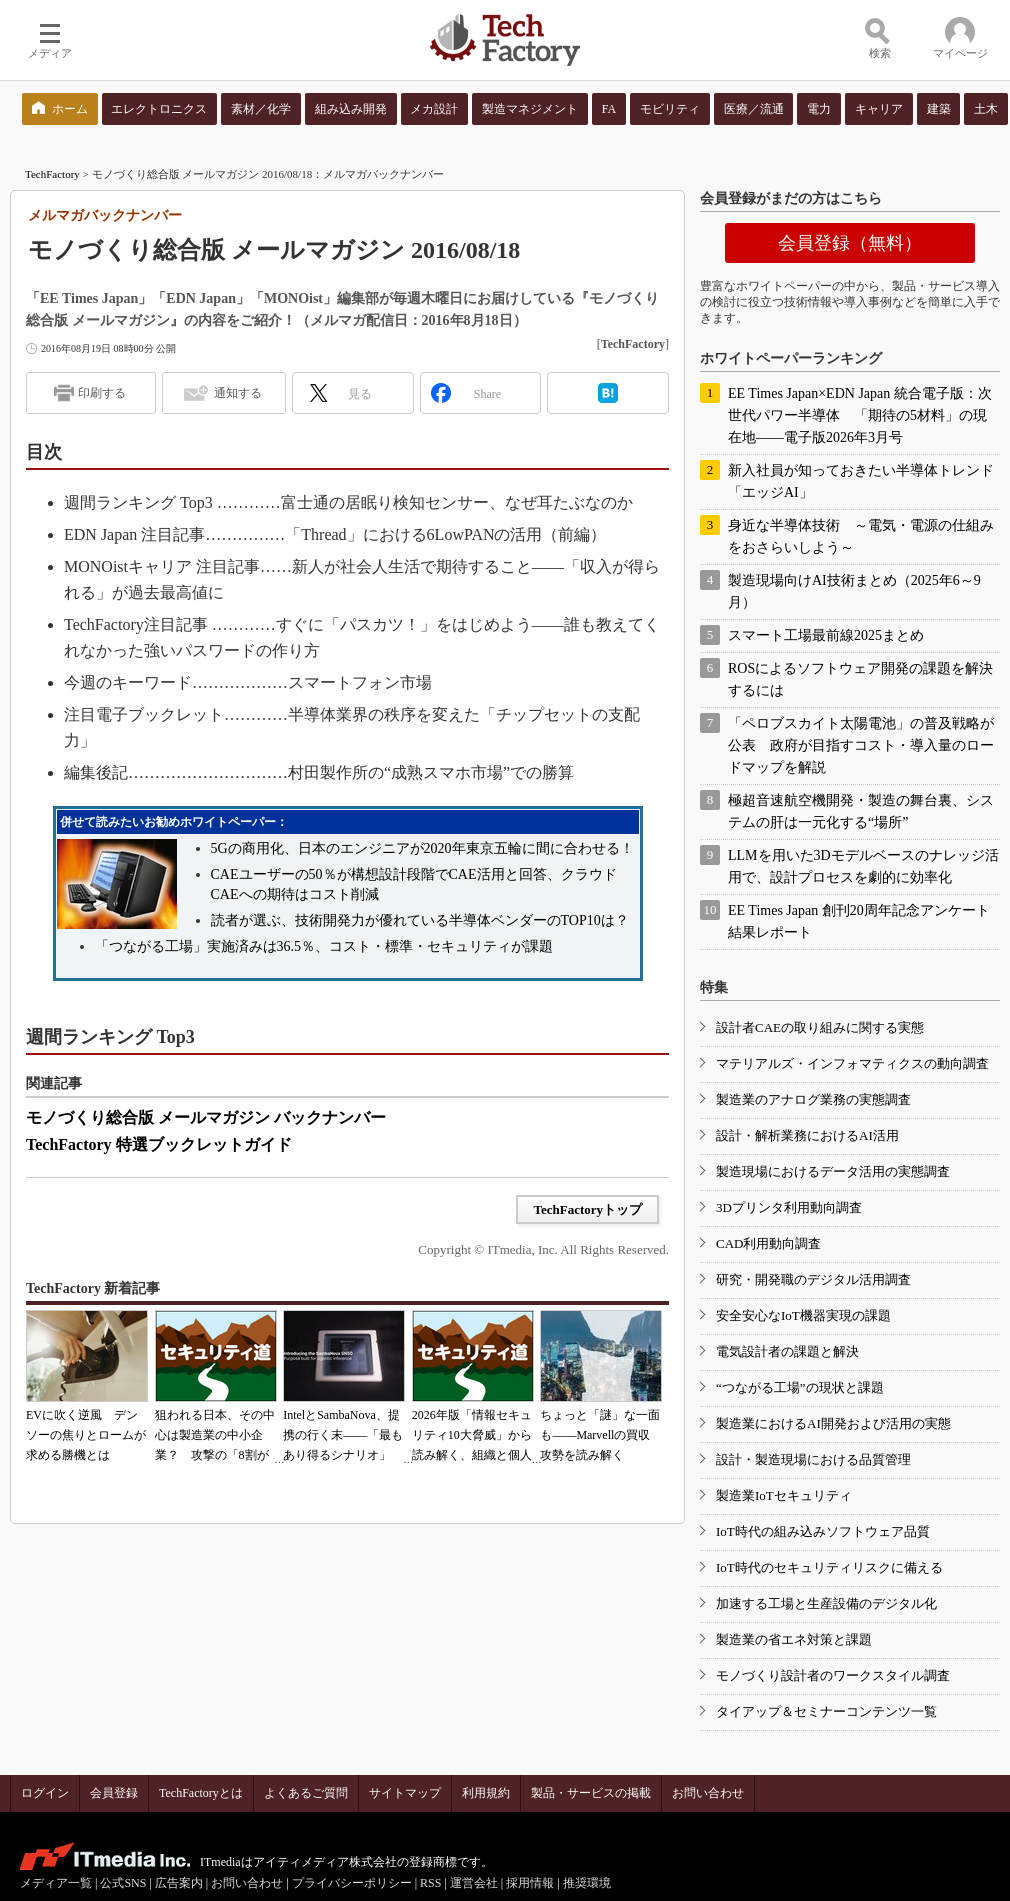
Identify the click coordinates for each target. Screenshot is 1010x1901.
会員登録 (114, 1793)
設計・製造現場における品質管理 (813, 1459)
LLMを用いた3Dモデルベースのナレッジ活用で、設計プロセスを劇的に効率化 (863, 866)
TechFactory (52, 174)
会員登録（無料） (850, 243)
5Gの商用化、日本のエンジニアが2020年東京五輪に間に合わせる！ (422, 848)
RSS (430, 1883)
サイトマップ (405, 1793)
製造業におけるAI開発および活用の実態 (833, 1423)
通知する (238, 393)
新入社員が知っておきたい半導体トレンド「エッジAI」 (861, 481)
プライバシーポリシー (352, 1883)
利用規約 (486, 1793)
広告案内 (179, 1883)
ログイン (45, 1793)
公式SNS (123, 1883)
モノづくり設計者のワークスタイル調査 (833, 1675)
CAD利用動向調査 (768, 1243)
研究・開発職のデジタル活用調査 (813, 1279)
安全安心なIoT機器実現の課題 (803, 1315)
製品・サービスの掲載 (591, 1793)
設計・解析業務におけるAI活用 (807, 1135)
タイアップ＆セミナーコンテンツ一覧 (826, 1711)
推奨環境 (587, 1883)
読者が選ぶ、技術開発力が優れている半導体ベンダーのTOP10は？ (420, 920)
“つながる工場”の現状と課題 (800, 1387)
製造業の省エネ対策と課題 (794, 1639)
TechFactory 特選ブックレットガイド (159, 1144)
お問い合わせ (708, 1793)
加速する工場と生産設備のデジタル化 (826, 1603)
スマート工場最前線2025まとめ (826, 635)
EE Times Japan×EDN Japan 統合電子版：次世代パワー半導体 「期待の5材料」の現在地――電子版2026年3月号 (860, 415)
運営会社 (474, 1883)
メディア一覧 (56, 1883)
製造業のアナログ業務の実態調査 (813, 1099)
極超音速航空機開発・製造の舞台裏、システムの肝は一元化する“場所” (861, 811)
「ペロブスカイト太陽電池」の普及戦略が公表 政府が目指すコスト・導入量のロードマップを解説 (861, 745)
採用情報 (530, 1883)
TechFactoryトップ (587, 1209)
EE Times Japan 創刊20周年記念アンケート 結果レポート (859, 921)
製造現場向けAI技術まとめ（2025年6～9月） (854, 591)
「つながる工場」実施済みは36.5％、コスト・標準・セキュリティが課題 (324, 946)
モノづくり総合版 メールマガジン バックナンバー (206, 1117)
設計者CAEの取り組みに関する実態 (820, 1027)
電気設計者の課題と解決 (787, 1351)
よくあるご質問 (306, 1793)
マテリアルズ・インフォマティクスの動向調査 (852, 1063)
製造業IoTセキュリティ (784, 1495)
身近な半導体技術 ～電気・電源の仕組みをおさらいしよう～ (861, 536)
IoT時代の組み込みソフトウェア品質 (823, 1531)
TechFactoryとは (201, 1793)
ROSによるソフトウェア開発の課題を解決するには (860, 679)
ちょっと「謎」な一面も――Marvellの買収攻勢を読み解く (600, 1435)
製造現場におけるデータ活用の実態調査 (833, 1171)
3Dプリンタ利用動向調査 (789, 1207)
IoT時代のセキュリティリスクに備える (829, 1567)
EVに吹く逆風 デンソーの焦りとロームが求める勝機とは (86, 1435)
